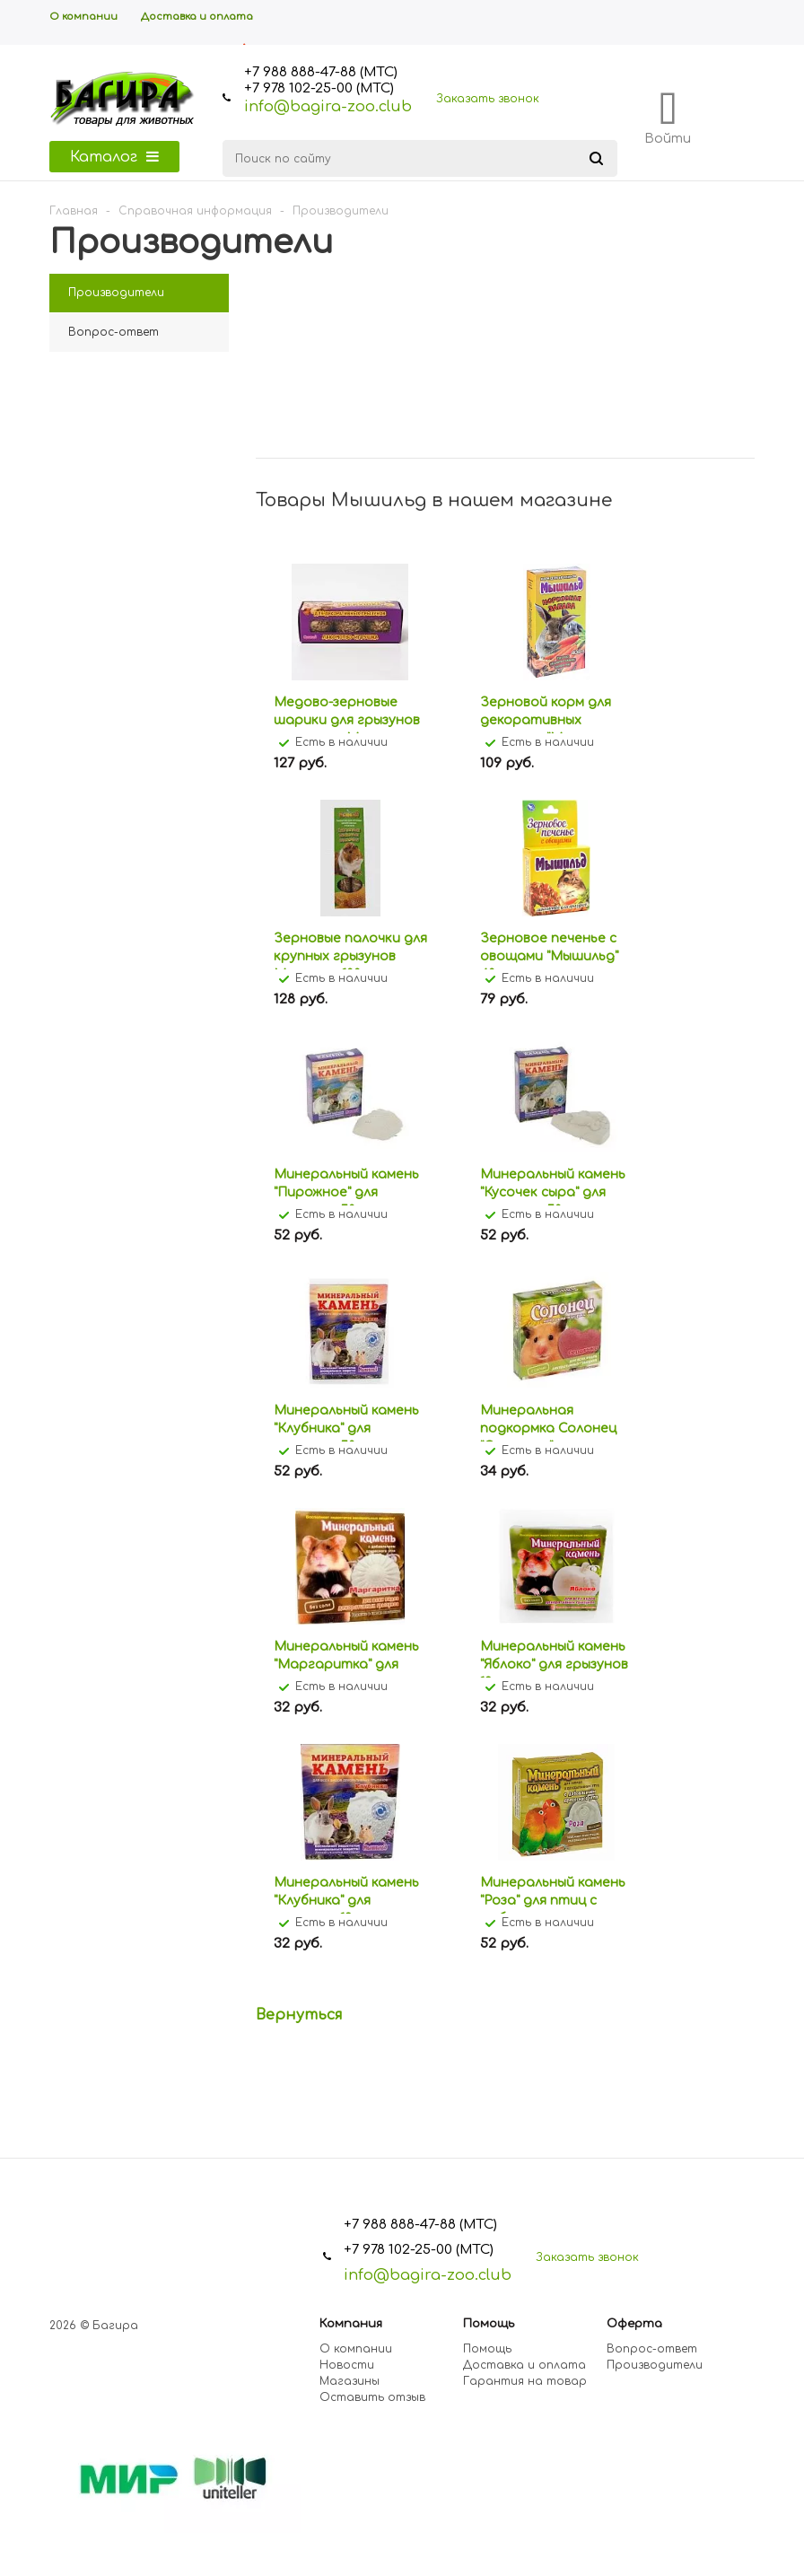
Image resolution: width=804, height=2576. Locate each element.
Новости (346, 2365)
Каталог (114, 157)
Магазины (349, 2381)
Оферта (634, 2324)
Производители (655, 2365)
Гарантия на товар (525, 2381)
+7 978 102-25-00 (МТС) (319, 88)
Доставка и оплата (524, 2365)
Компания (350, 2324)
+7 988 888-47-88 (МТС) (321, 72)
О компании (355, 2349)
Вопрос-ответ (652, 2349)
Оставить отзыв (372, 2397)
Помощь (488, 2324)
